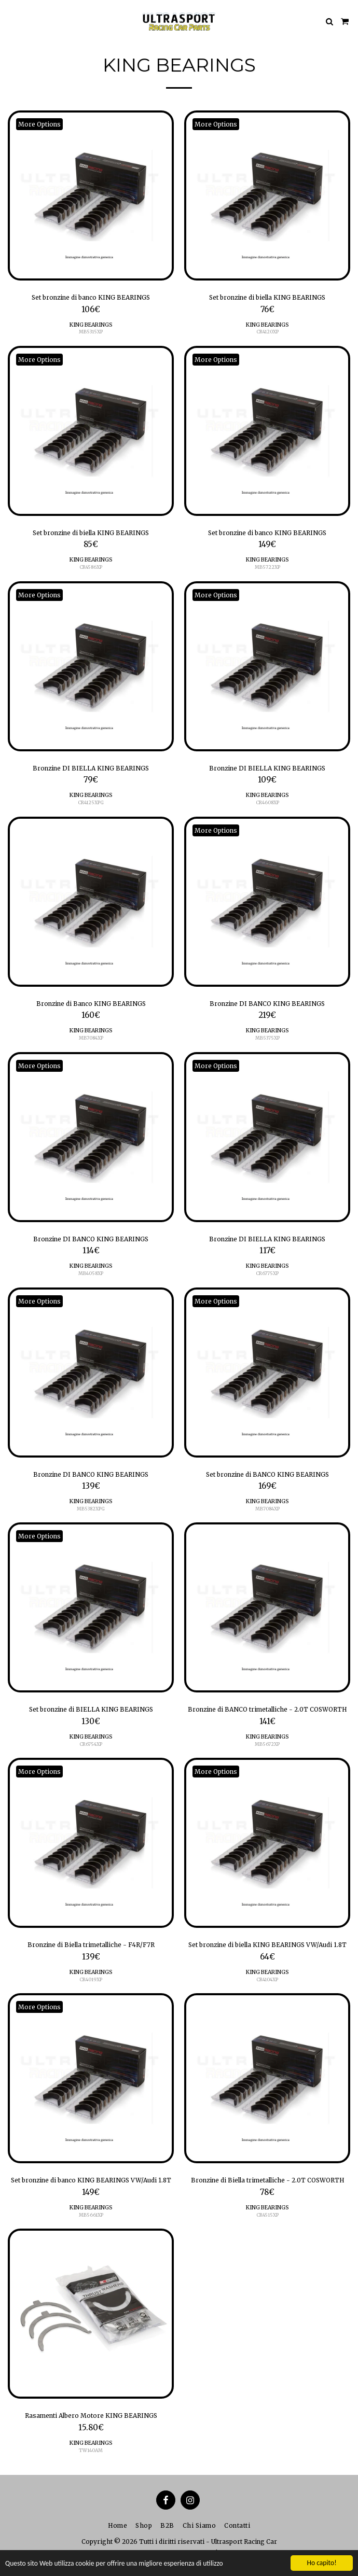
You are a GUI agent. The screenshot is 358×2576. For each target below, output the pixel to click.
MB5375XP (267, 1038)
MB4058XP (90, 1273)
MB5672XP (267, 1744)
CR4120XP (267, 331)
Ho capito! (321, 2562)
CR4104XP (267, 1979)
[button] (11, 21)
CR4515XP (267, 2215)
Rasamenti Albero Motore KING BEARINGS (91, 2415)
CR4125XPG (91, 802)
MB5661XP (91, 2215)
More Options (39, 124)
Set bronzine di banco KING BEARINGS (91, 297)
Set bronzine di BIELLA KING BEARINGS (91, 1709)
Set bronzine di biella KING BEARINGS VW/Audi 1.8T (267, 1945)
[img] (91, 195)
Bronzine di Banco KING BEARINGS (91, 1003)
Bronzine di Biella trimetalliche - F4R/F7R (91, 1945)
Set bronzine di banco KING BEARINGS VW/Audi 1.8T (91, 2180)
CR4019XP (90, 1979)
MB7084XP (91, 1038)
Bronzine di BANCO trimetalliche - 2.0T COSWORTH (267, 1709)
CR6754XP (90, 1744)
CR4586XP (90, 567)
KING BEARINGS (91, 324)
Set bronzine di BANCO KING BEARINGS (267, 1474)
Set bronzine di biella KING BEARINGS (267, 297)
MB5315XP (91, 331)
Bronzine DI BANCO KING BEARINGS (267, 1003)
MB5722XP (267, 567)
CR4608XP (267, 802)
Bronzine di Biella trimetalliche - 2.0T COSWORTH (267, 2180)
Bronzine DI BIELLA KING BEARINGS (91, 768)
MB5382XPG (91, 1508)
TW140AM (91, 2450)
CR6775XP (267, 1273)
